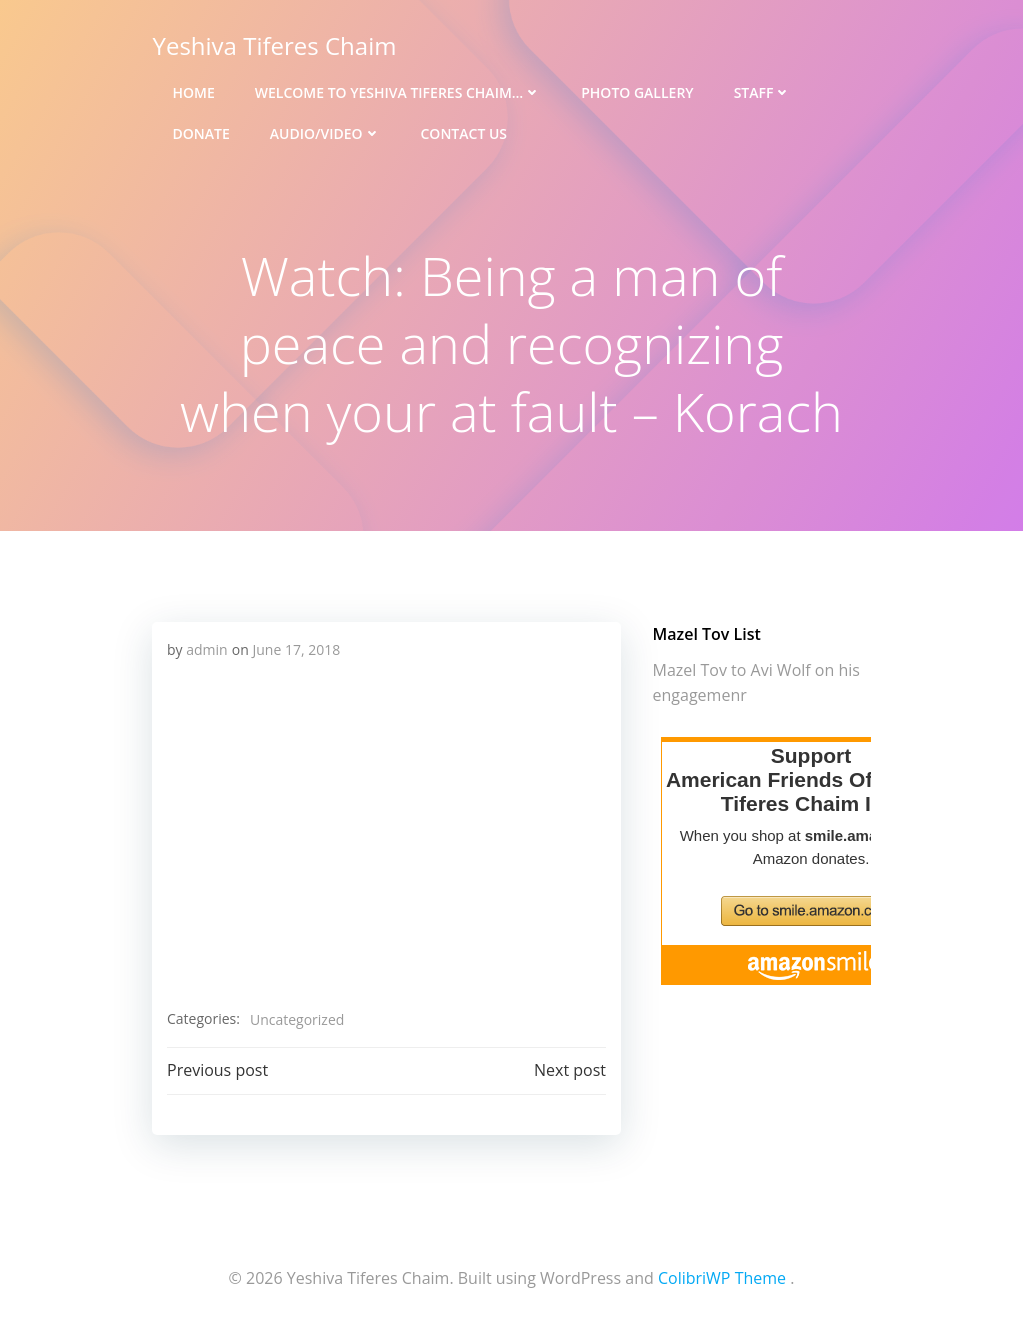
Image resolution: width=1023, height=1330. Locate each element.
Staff (762, 90)
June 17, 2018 (296, 648)
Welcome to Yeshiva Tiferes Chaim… (397, 90)
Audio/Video (324, 131)
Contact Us (463, 131)
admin (206, 648)
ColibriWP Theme (722, 1276)
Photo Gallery (636, 90)
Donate (200, 131)
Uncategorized (296, 1018)
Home (193, 90)
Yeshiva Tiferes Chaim (274, 44)
